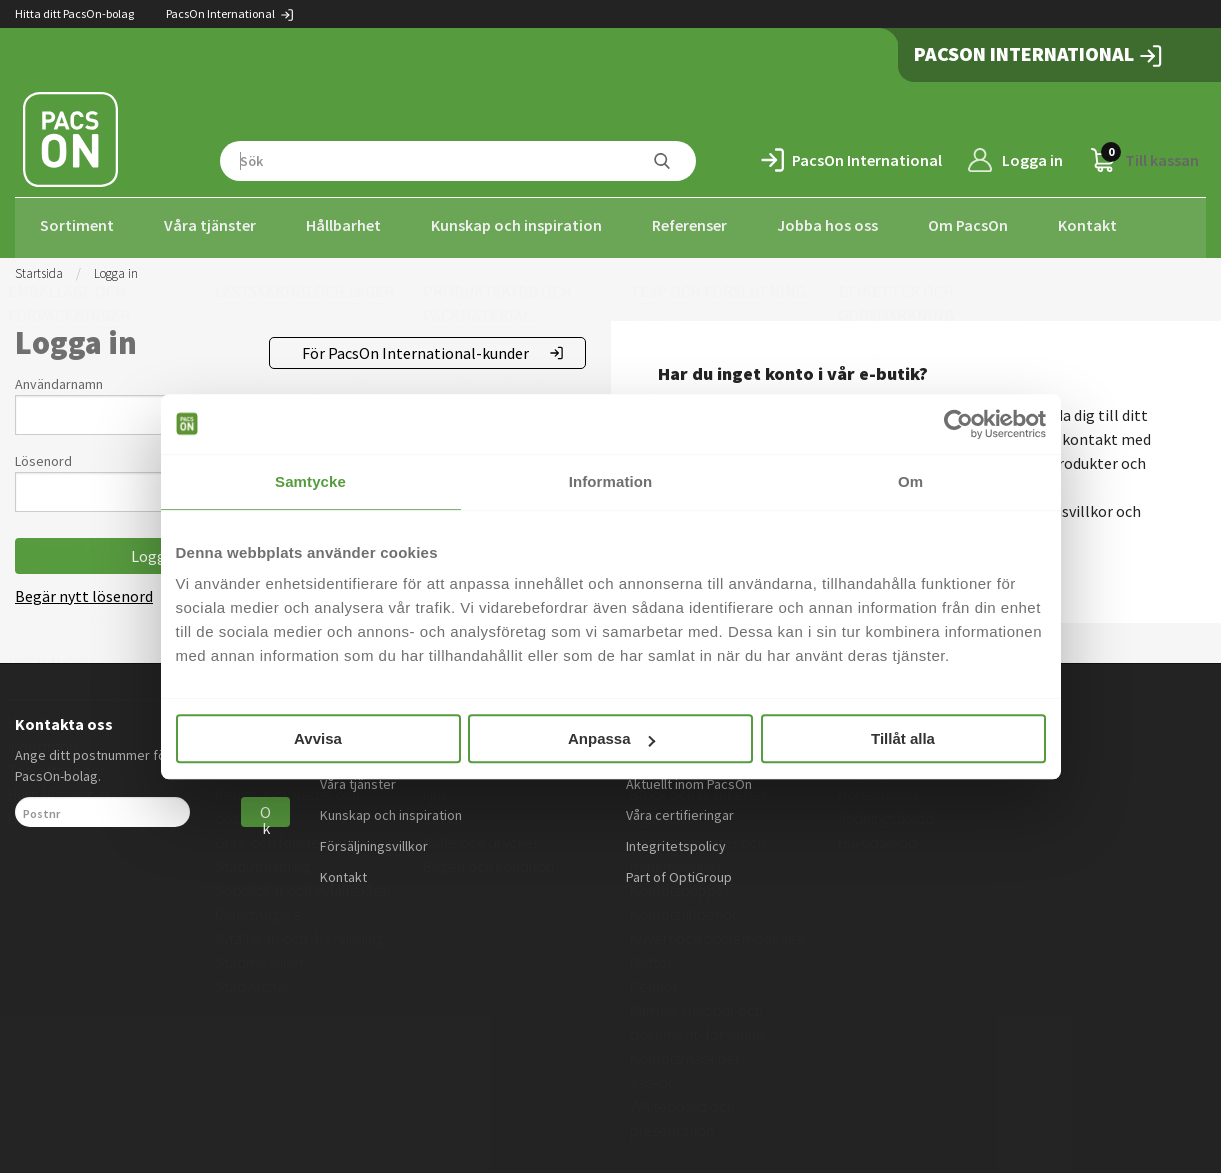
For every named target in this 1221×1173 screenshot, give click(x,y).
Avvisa (318, 738)
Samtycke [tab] (310, 481)
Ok (265, 808)
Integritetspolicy (676, 840)
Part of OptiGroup (679, 871)
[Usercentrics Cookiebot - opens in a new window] (958, 424)
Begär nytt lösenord (84, 590)
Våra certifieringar (680, 809)
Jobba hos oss (827, 225)
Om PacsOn (968, 225)
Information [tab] (611, 481)
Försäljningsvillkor (374, 840)
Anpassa (611, 738)
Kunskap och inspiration (516, 225)
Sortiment (77, 225)
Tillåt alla (903, 738)
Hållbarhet (343, 225)
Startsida (39, 267)
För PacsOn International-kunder (415, 347)
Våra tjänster (210, 225)
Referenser (689, 225)
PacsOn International (230, 13)
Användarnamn (59, 378)
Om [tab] (910, 481)
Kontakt (1087, 225)
